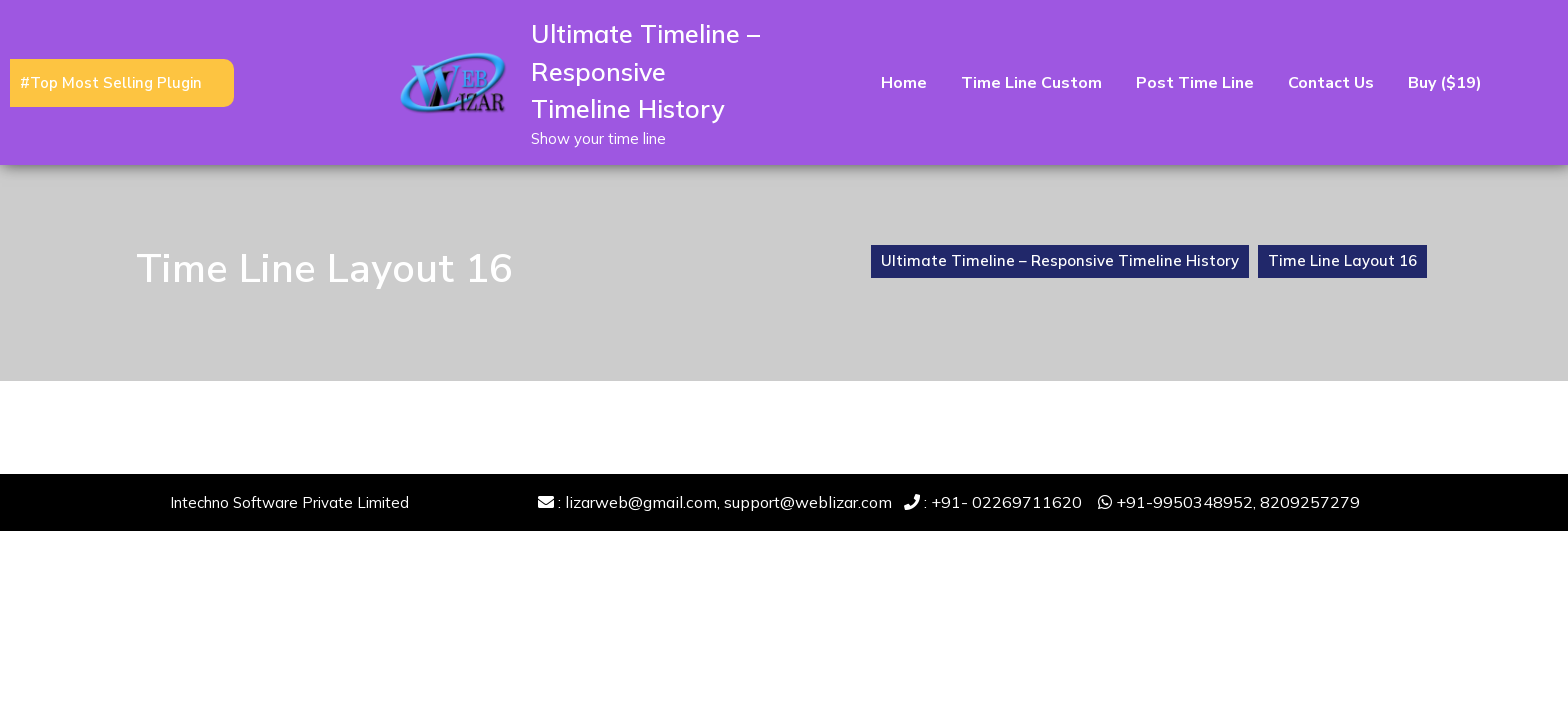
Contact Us (1331, 83)
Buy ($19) (1445, 83)
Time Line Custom (1031, 83)
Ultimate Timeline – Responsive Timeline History (645, 71)
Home (904, 83)
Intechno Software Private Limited (289, 502)
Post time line (1195, 83)
